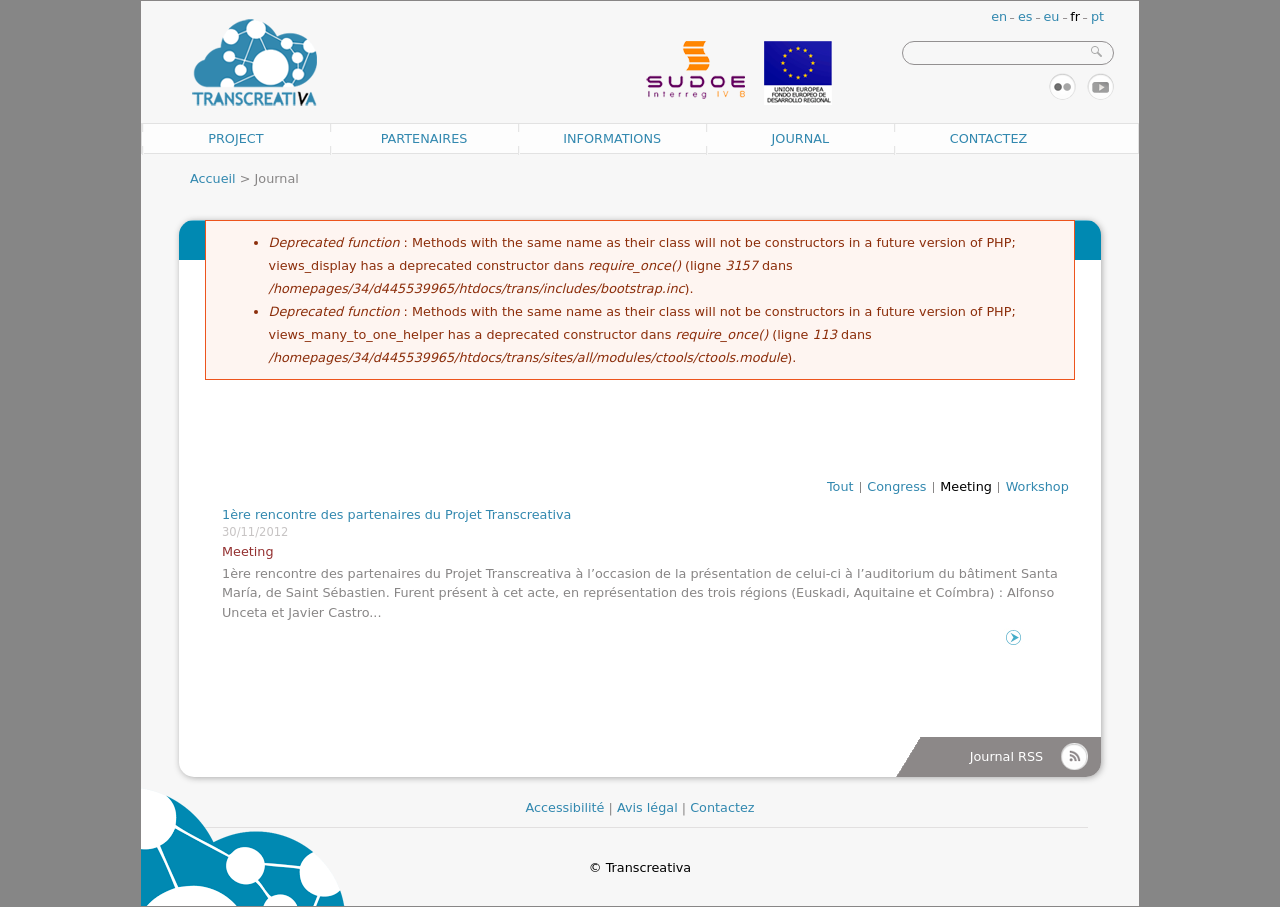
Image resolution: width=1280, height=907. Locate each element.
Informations (612, 138)
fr (1075, 16)
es (1025, 16)
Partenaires (424, 138)
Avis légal (647, 807)
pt (1097, 16)
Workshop (1037, 486)
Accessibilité (564, 807)
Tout (840, 486)
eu (1051, 16)
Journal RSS (1006, 756)
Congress (896, 486)
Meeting (966, 486)
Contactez (989, 138)
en (999, 16)
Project (235, 138)
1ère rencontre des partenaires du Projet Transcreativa (396, 514)
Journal (801, 138)
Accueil (213, 178)
